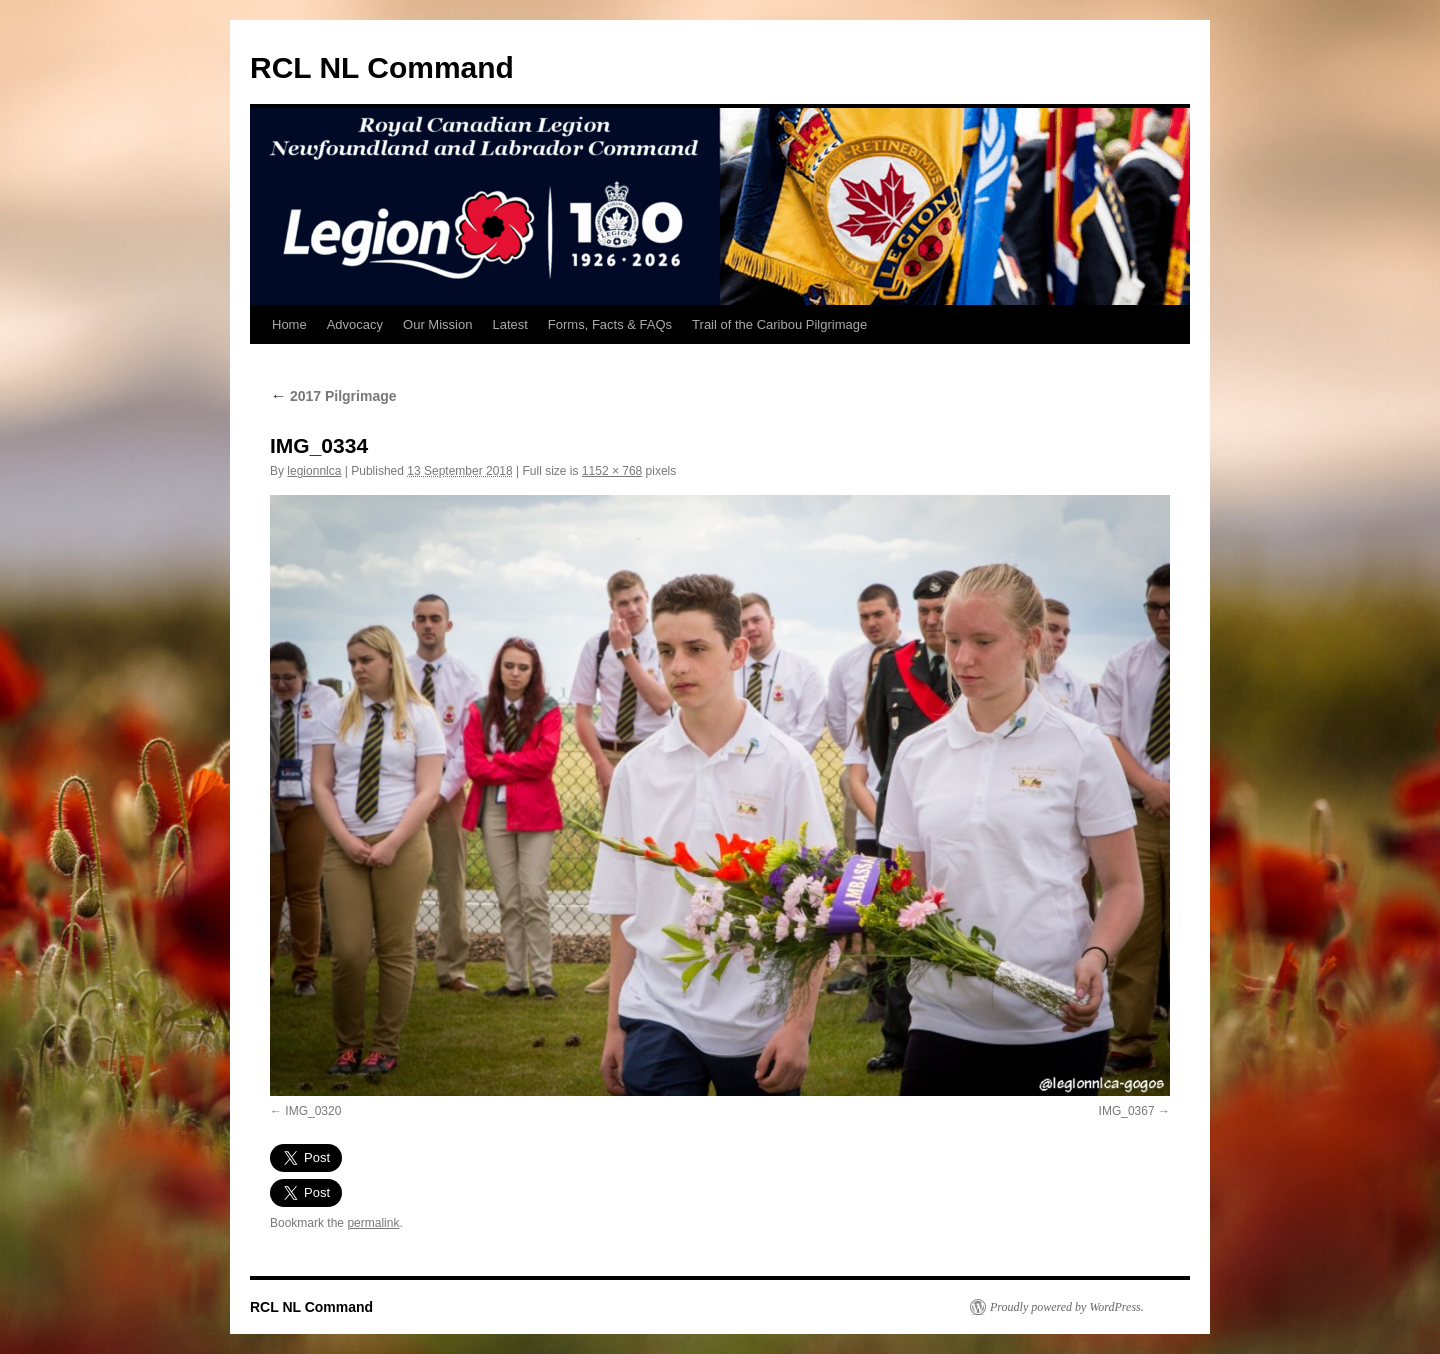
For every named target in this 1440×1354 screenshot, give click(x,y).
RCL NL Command (382, 67)
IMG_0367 (1127, 1111)
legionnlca (314, 471)
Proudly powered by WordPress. (1067, 1307)
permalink (373, 1223)
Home (289, 324)
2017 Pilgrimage (333, 396)
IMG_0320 (313, 1111)
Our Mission (437, 324)
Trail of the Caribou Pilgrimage (779, 324)
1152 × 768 (612, 471)
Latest (509, 324)
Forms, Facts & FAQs (610, 324)
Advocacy (355, 324)
